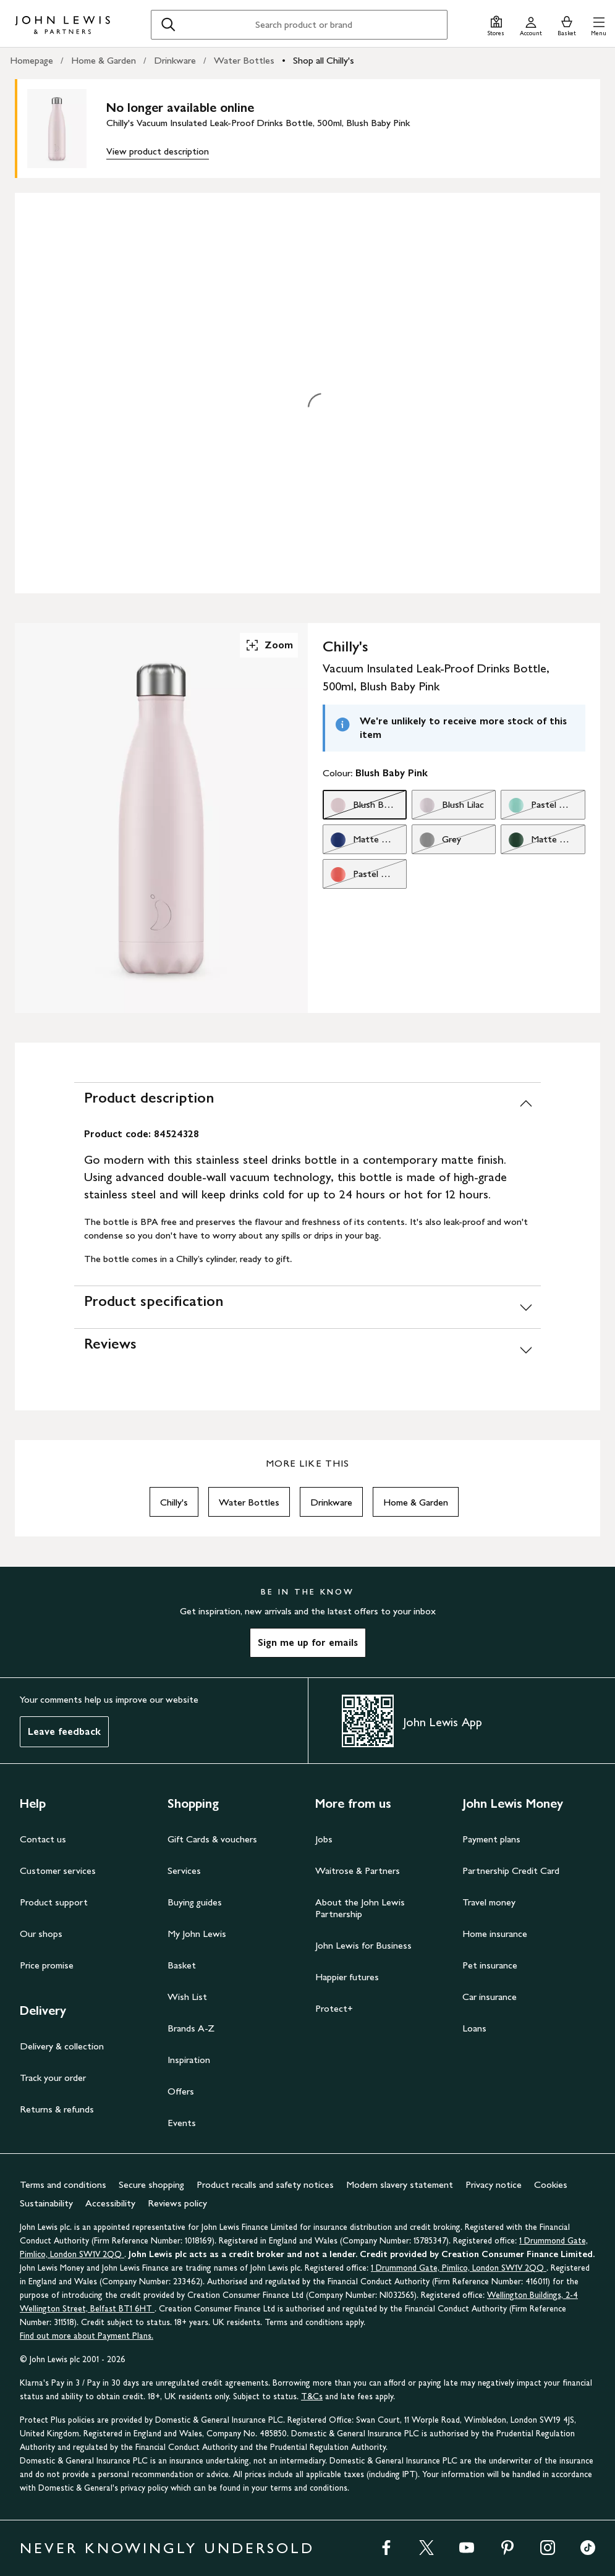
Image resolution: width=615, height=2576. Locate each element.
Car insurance (489, 1996)
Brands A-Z (191, 2028)
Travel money (488, 1902)
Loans (474, 2028)
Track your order (53, 2077)
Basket (182, 1965)
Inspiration (189, 2059)
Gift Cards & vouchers (212, 1839)
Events (182, 2123)
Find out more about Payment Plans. (86, 2336)
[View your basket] (567, 24)
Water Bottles (244, 60)
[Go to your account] (531, 24)
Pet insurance (489, 1965)
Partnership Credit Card (510, 1870)
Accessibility (110, 2203)
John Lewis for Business (363, 1945)
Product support (54, 1902)
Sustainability (46, 2203)
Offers (181, 2091)
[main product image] (66, 128)
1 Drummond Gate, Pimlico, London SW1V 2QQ (458, 2268)
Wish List (187, 1996)
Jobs (324, 1839)
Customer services (58, 1870)
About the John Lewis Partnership (360, 1908)
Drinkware (175, 60)
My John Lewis (197, 1933)
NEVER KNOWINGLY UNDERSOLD (167, 2548)
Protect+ (334, 2008)
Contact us (43, 1839)
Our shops (41, 1933)
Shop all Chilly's (323, 60)
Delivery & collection (62, 2046)
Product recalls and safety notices (265, 2184)
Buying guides (195, 1902)
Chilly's (174, 1502)
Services (184, 1870)
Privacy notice (493, 2184)
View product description (157, 151)
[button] (598, 24)
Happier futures (347, 1977)
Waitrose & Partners (357, 1870)
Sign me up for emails (308, 1642)
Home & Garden (103, 60)
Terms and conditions (63, 2184)
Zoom (269, 645)
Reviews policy (177, 2203)
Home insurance (494, 1933)
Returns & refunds (57, 2109)
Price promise (47, 1965)
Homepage (31, 60)
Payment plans (491, 1839)
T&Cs (312, 2396)
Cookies (550, 2184)
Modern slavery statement (399, 2184)
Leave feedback (64, 1731)
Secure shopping (151, 2184)
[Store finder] (496, 24)
